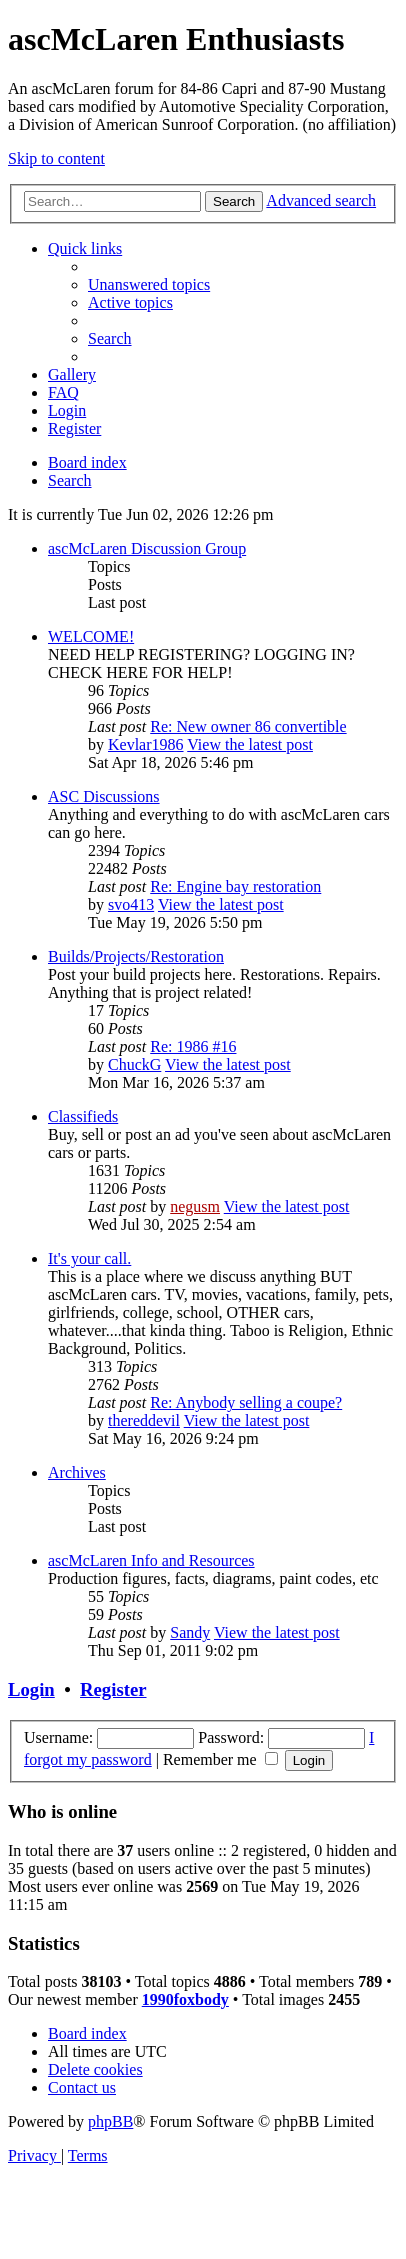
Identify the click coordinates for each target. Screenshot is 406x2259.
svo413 (131, 904)
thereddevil (144, 1420)
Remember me (220, 1759)
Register (113, 1689)
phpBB (110, 2121)
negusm (195, 1206)
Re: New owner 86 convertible (248, 726)
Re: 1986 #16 (193, 1046)
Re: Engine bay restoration (235, 886)
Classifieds (83, 1116)
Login (31, 1689)
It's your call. (89, 1258)
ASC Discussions (104, 796)
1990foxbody (185, 1999)
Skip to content (56, 158)
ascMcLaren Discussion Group (147, 548)
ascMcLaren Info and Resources (151, 1560)
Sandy (190, 1632)
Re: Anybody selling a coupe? (246, 1402)
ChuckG (134, 1064)
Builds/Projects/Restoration (136, 956)
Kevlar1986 (146, 744)
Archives (77, 1472)
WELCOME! (91, 636)
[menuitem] (149, 284)
